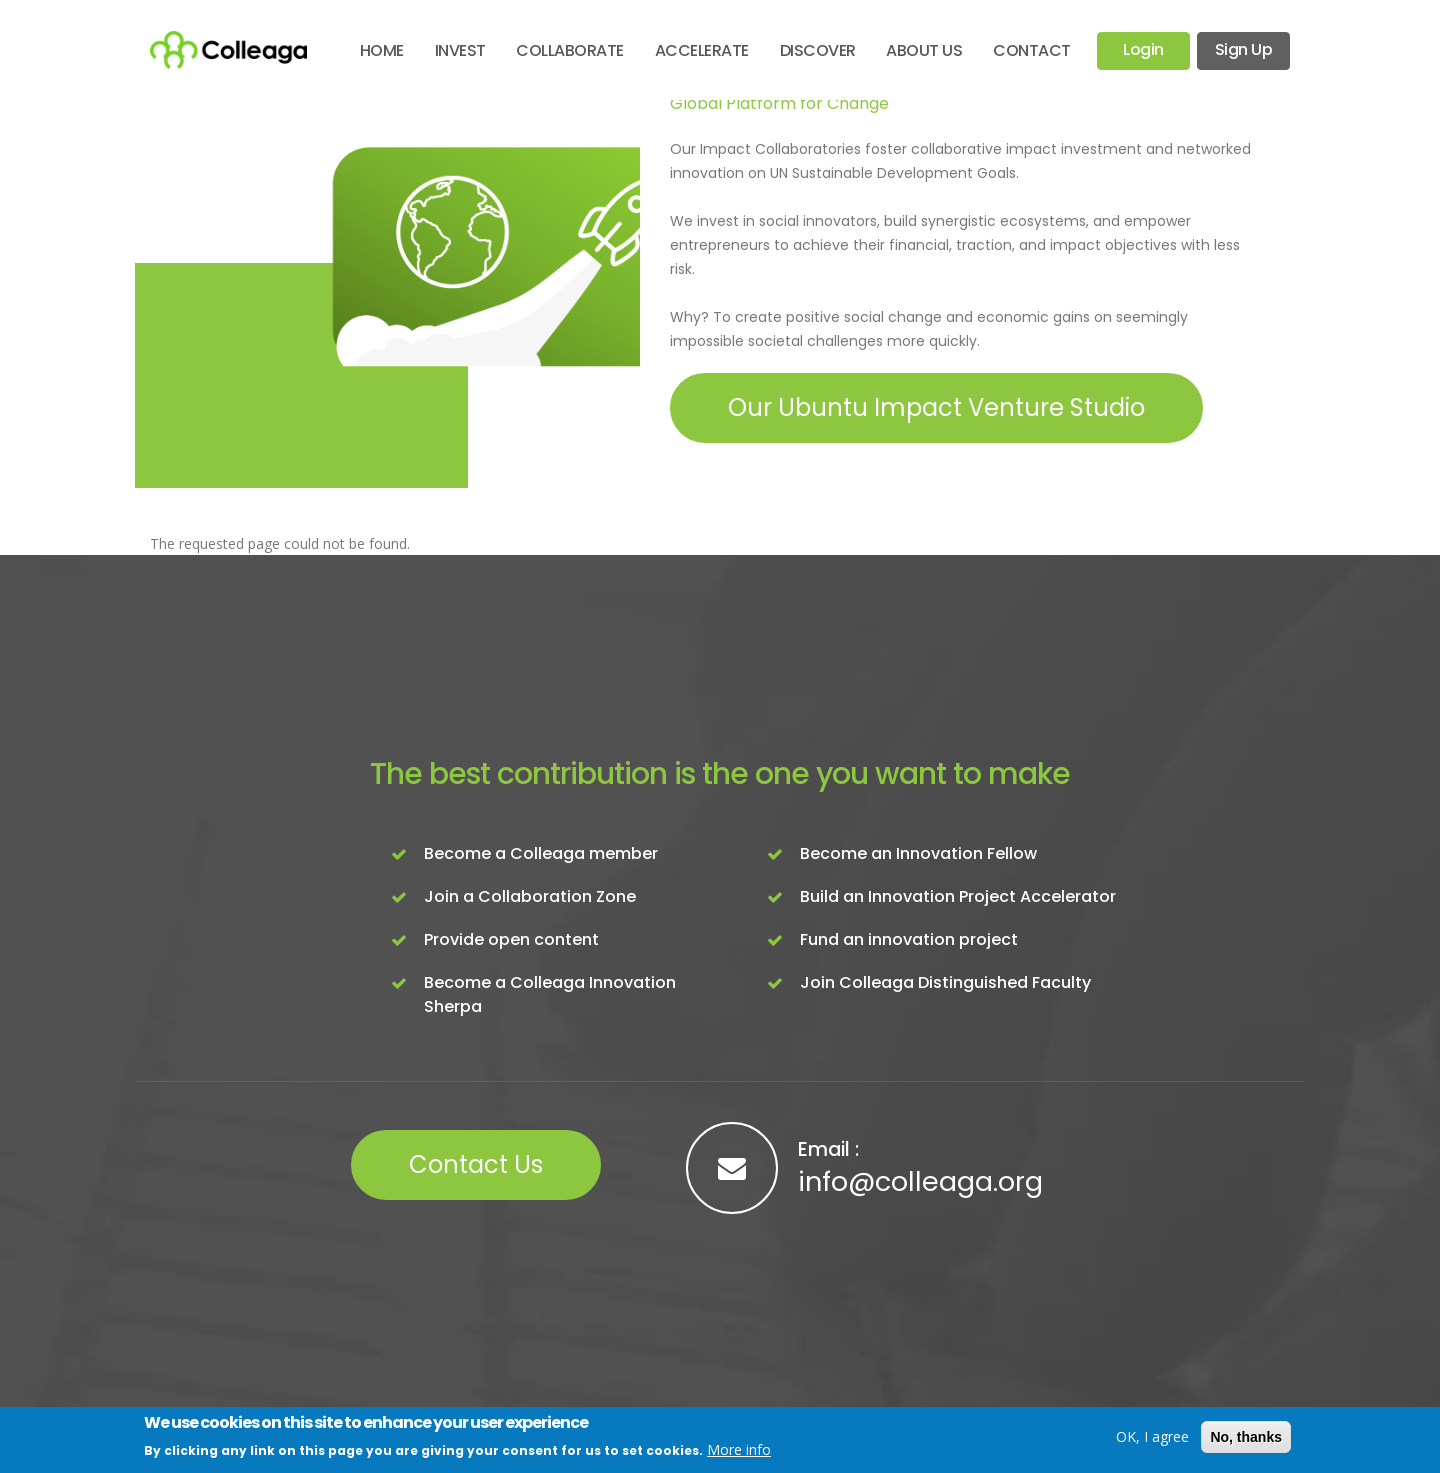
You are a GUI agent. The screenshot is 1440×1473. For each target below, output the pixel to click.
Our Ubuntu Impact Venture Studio (936, 407)
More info (739, 1449)
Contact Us (476, 1164)
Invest (460, 50)
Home (382, 50)
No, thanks (1246, 1437)
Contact (1032, 50)
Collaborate (570, 50)
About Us (924, 50)
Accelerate (702, 50)
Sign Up (1244, 49)
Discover (818, 50)
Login (1143, 49)
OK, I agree (1152, 1436)
